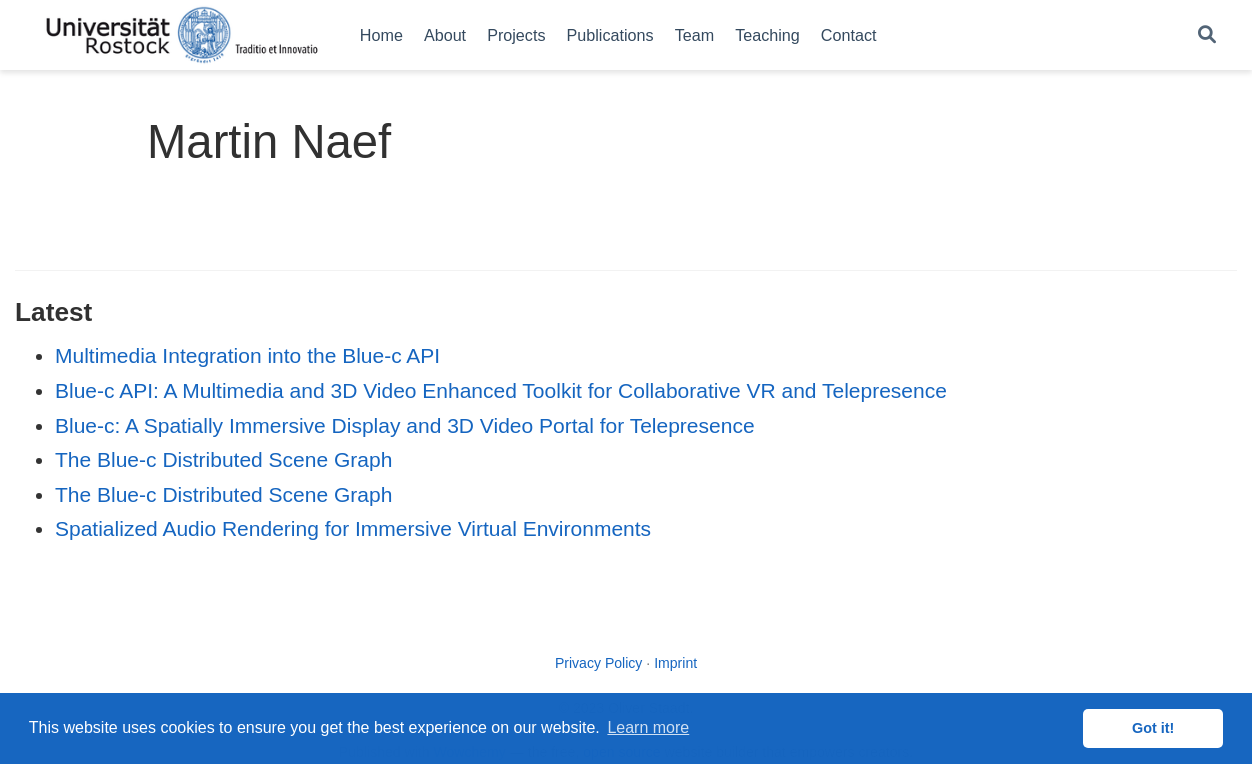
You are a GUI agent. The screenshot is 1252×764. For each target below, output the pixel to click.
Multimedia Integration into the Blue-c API (247, 355)
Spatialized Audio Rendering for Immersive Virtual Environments (353, 528)
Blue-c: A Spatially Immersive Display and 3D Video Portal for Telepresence (405, 425)
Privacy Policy (599, 663)
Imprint (675, 663)
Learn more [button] (648, 727)
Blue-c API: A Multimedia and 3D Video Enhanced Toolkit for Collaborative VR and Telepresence (501, 390)
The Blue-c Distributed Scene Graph (223, 459)
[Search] (1207, 35)
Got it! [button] (1153, 728)
